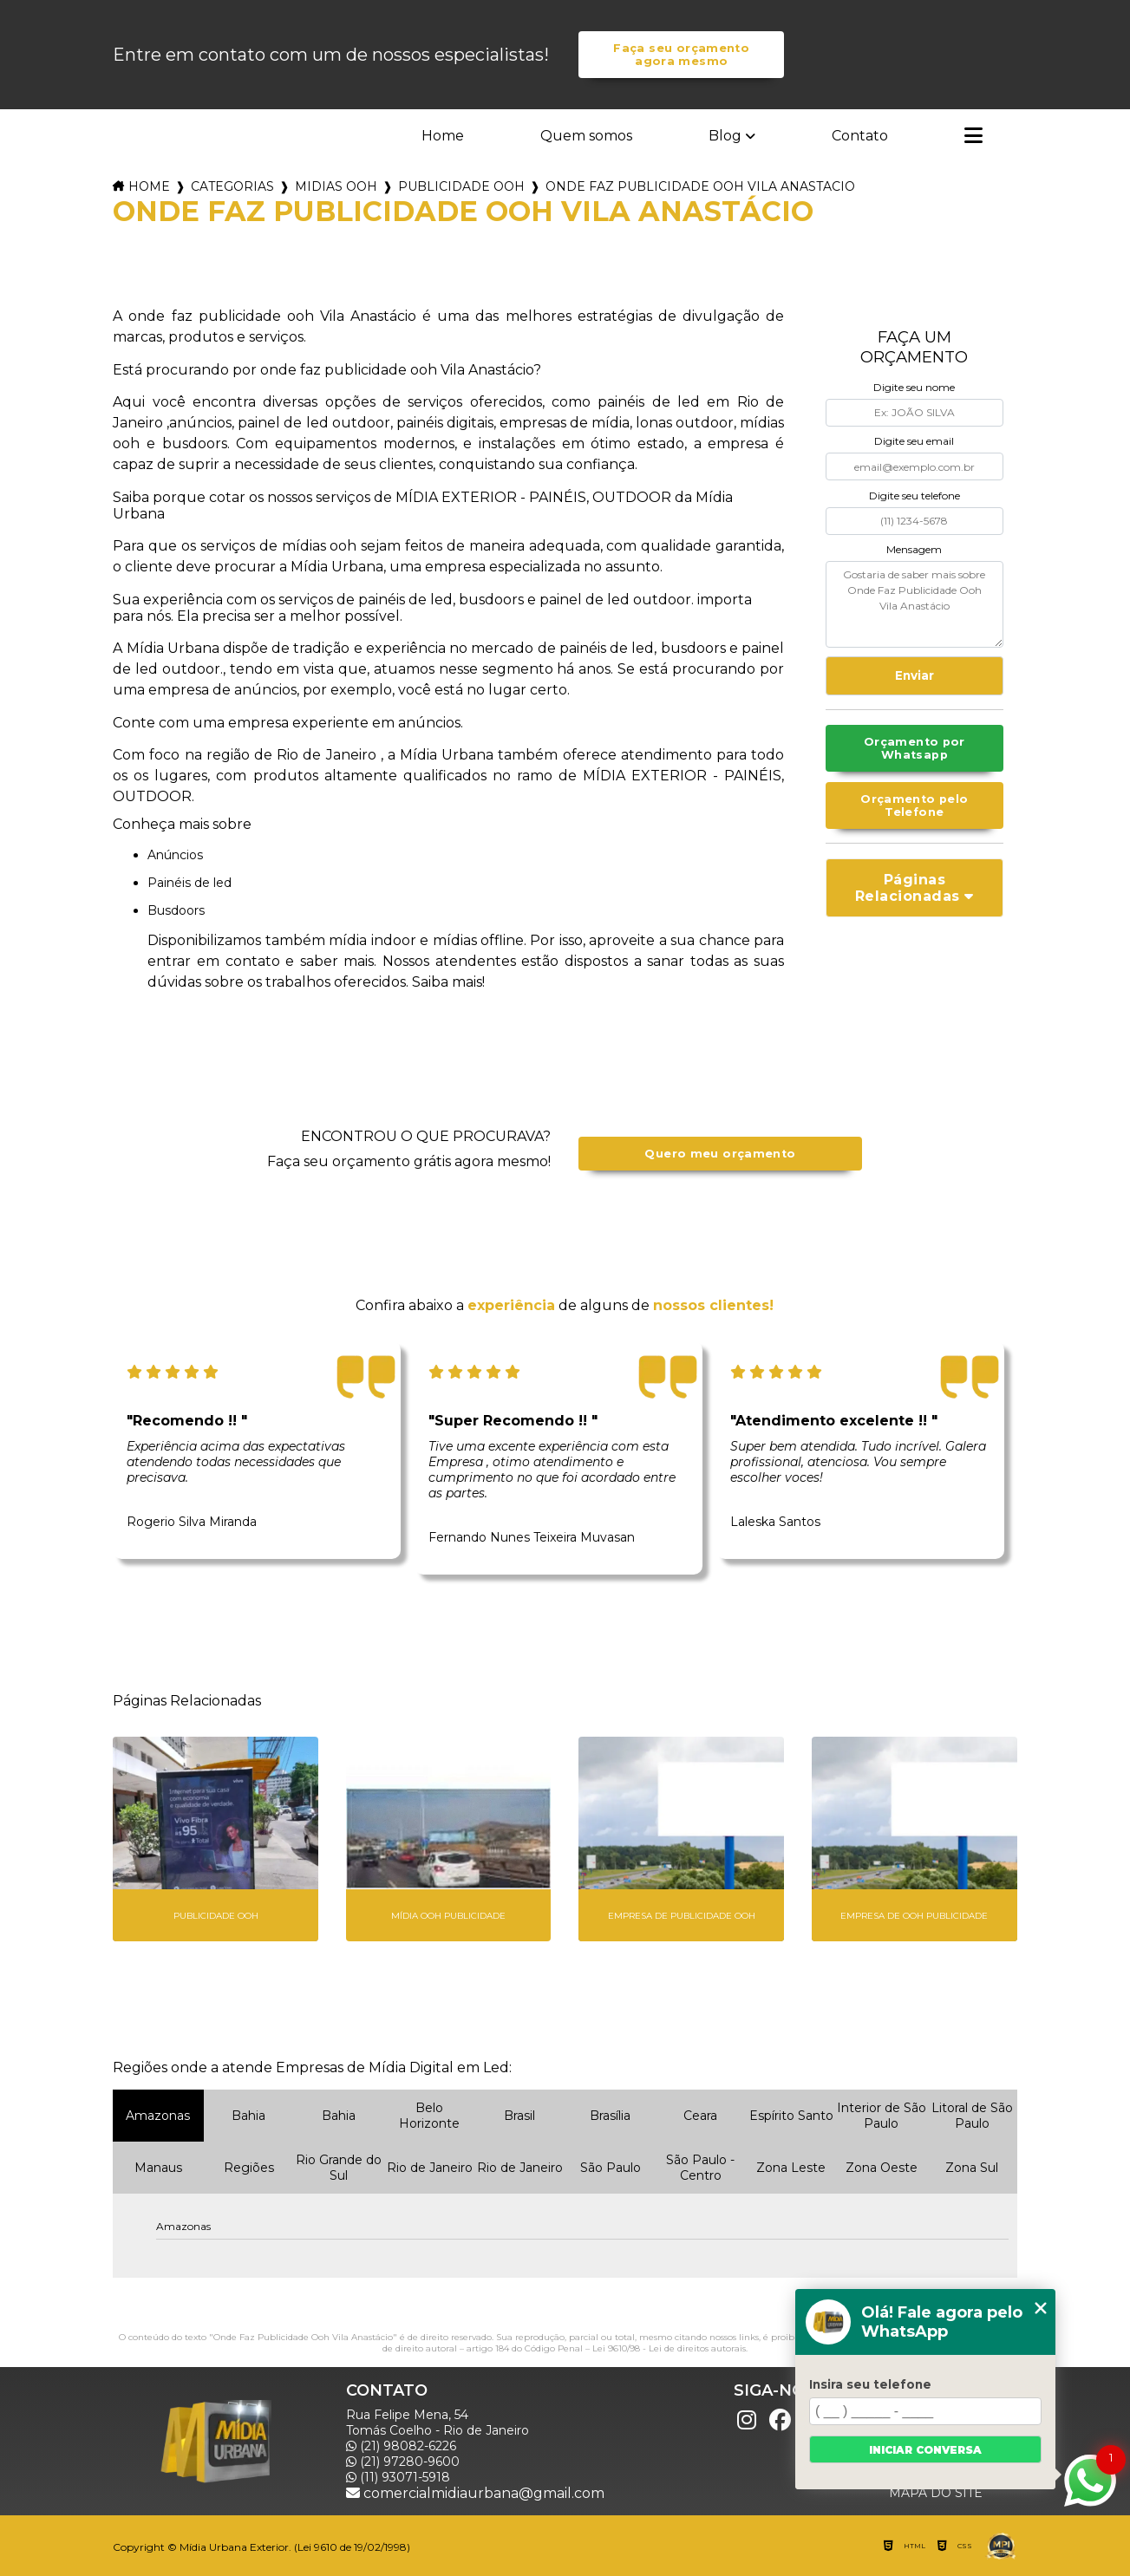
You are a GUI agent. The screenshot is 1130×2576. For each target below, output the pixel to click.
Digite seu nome (914, 387)
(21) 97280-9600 (403, 2461)
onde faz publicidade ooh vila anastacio (700, 186)
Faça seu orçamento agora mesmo (681, 55)
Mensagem (914, 549)
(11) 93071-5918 (398, 2477)
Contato (860, 135)
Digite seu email (914, 440)
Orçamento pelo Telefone (914, 805)
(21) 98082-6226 (401, 2446)
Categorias (232, 186)
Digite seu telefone (914, 495)
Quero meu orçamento (719, 1153)
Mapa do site (936, 2493)
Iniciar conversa (925, 2449)
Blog (725, 135)
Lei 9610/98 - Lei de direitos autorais (669, 2348)
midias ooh (336, 186)
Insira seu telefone (870, 2384)
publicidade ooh (461, 186)
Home (442, 135)
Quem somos (586, 135)
